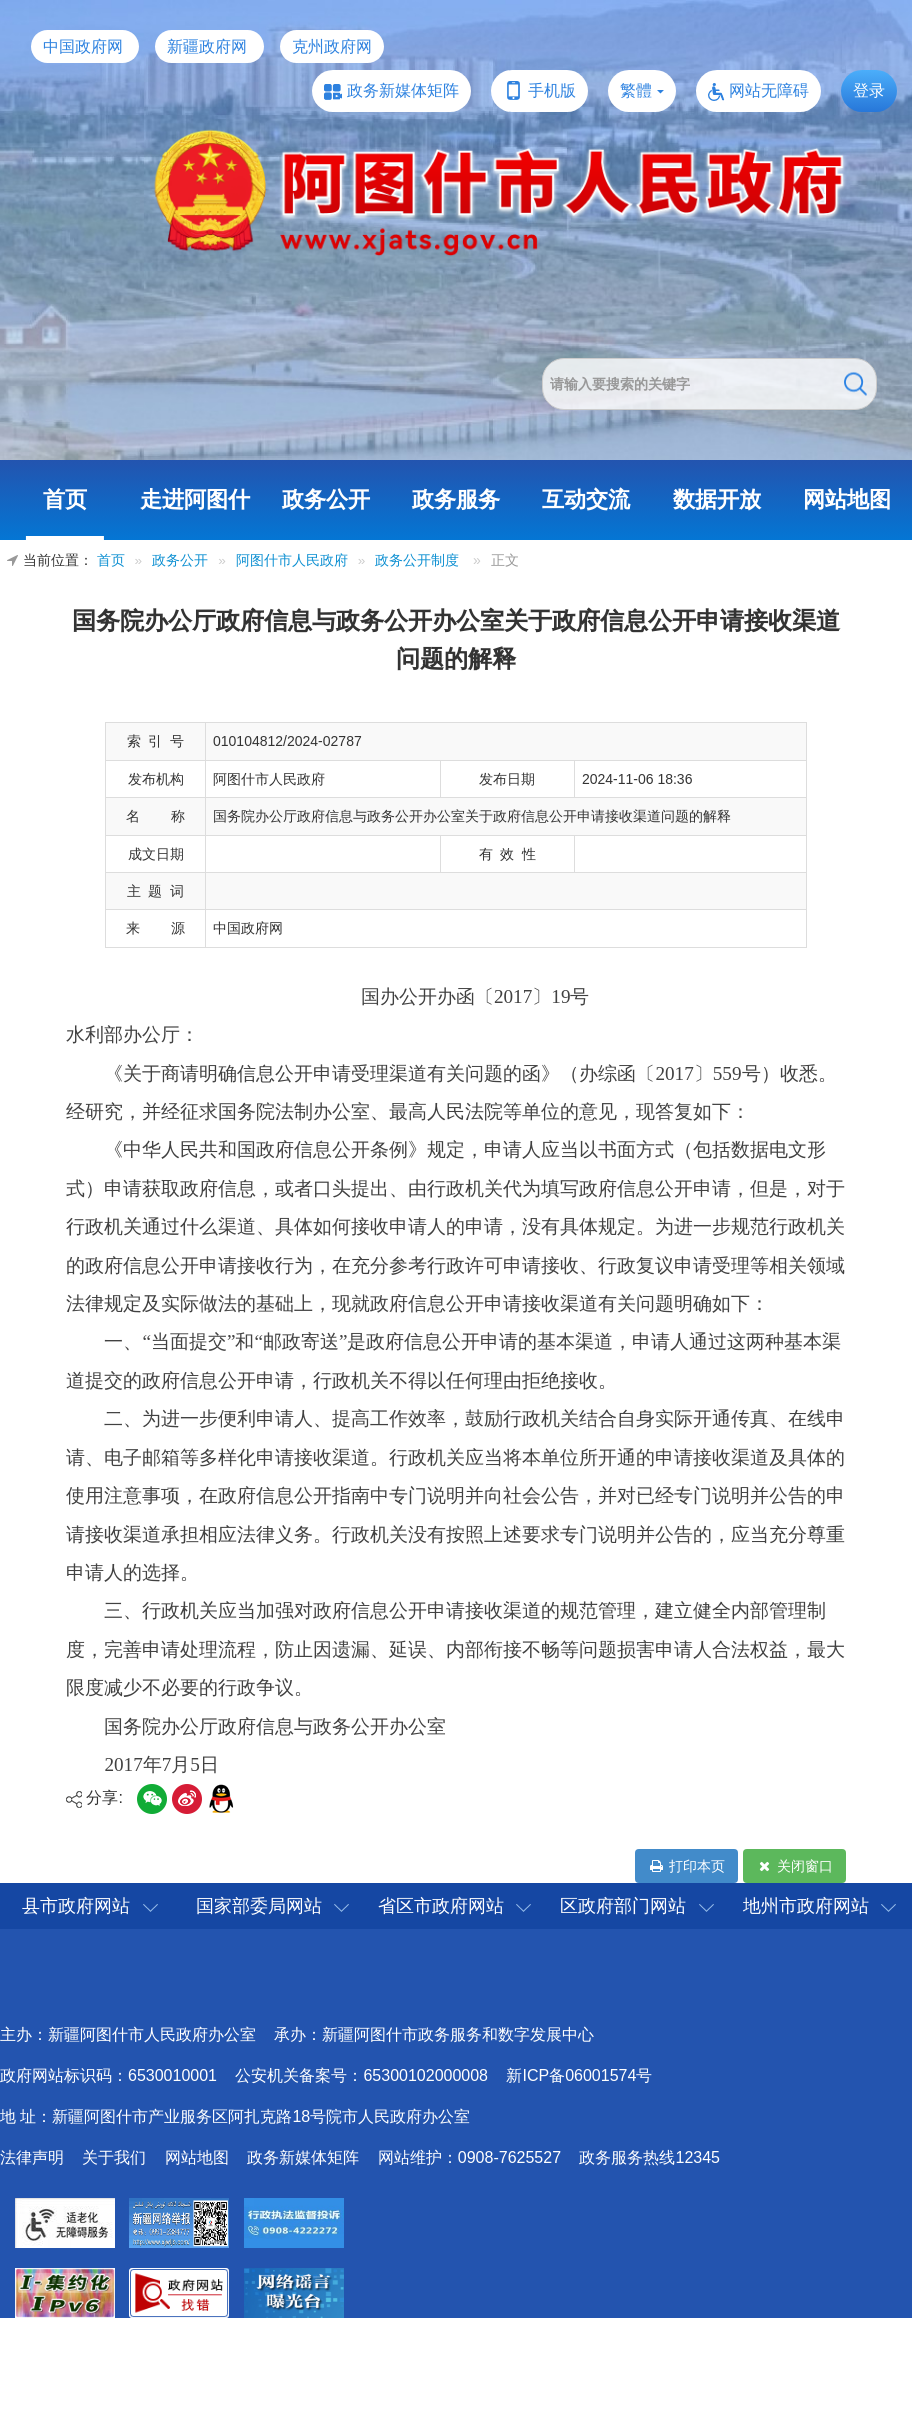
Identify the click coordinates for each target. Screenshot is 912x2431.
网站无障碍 (769, 90)
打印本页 (686, 1866)
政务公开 (326, 499)
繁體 (636, 90)
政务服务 (456, 499)
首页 (65, 499)
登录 (869, 90)
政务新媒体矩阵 (403, 90)
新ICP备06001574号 (579, 2075)
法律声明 (32, 2157)
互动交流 (586, 499)
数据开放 (717, 499)
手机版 (552, 90)
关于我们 (114, 2157)
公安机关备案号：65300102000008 (361, 2075)
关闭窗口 (794, 1866)
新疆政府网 (207, 46)
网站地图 (847, 499)
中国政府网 (83, 46)
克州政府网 (332, 46)
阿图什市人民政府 (292, 560)
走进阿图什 (195, 499)
